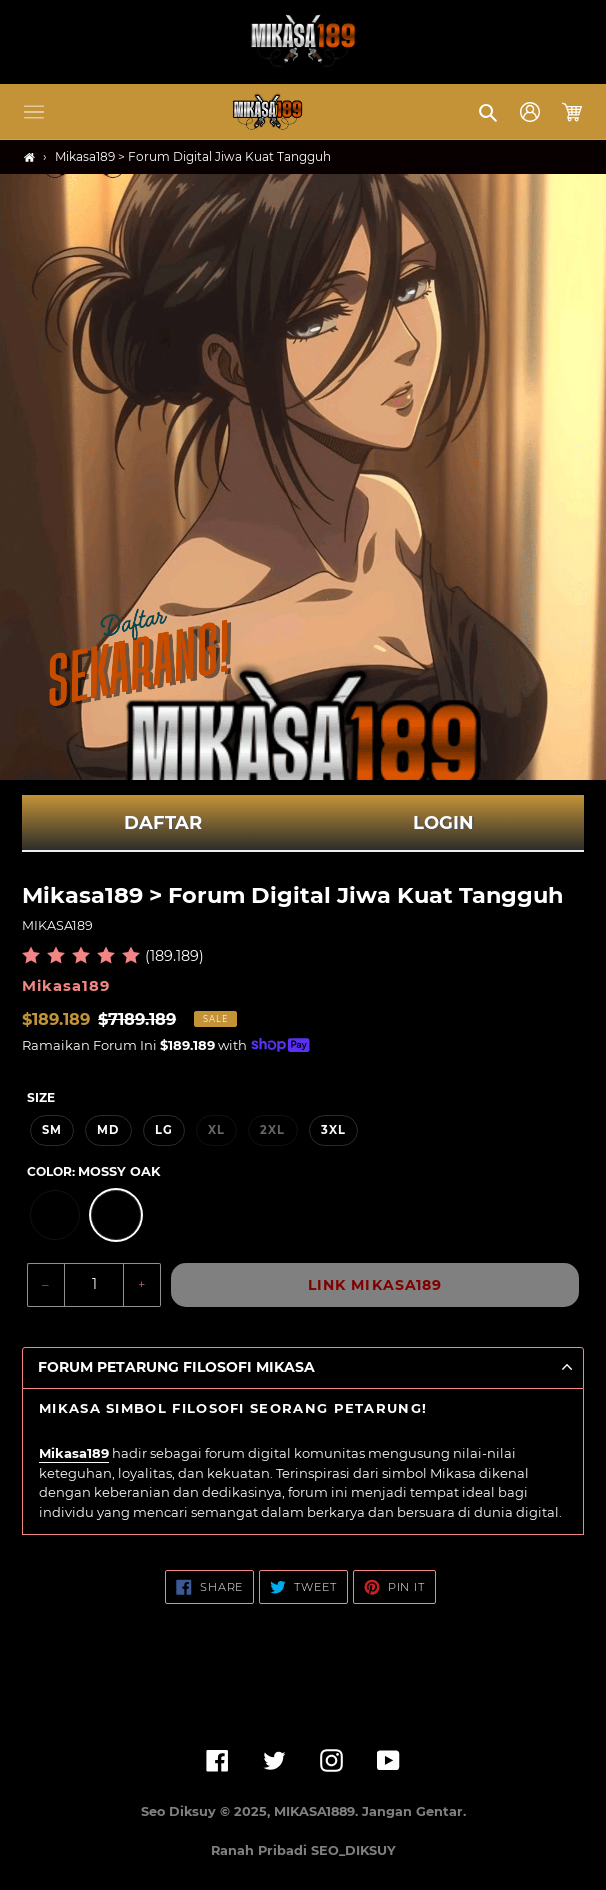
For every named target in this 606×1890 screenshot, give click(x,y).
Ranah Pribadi (261, 1850)
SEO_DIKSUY (353, 1850)
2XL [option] (272, 1130)
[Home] (29, 157)
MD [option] (108, 1130)
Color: (93, 1171)
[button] (34, 112)
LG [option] (164, 1130)
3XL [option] (333, 1130)
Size (41, 1097)
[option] (55, 1215)
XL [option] (216, 1130)
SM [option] (52, 1130)
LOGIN (443, 823)
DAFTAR (163, 823)
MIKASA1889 (314, 1811)
